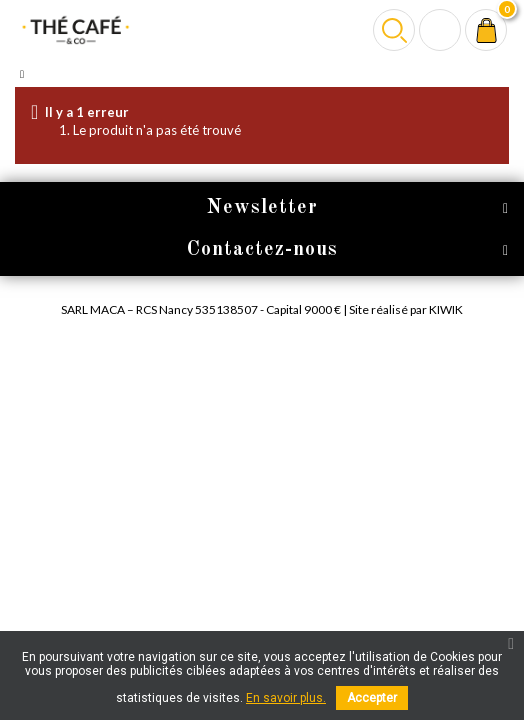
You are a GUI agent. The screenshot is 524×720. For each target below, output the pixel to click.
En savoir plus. (286, 698)
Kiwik (446, 309)
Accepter (372, 698)
